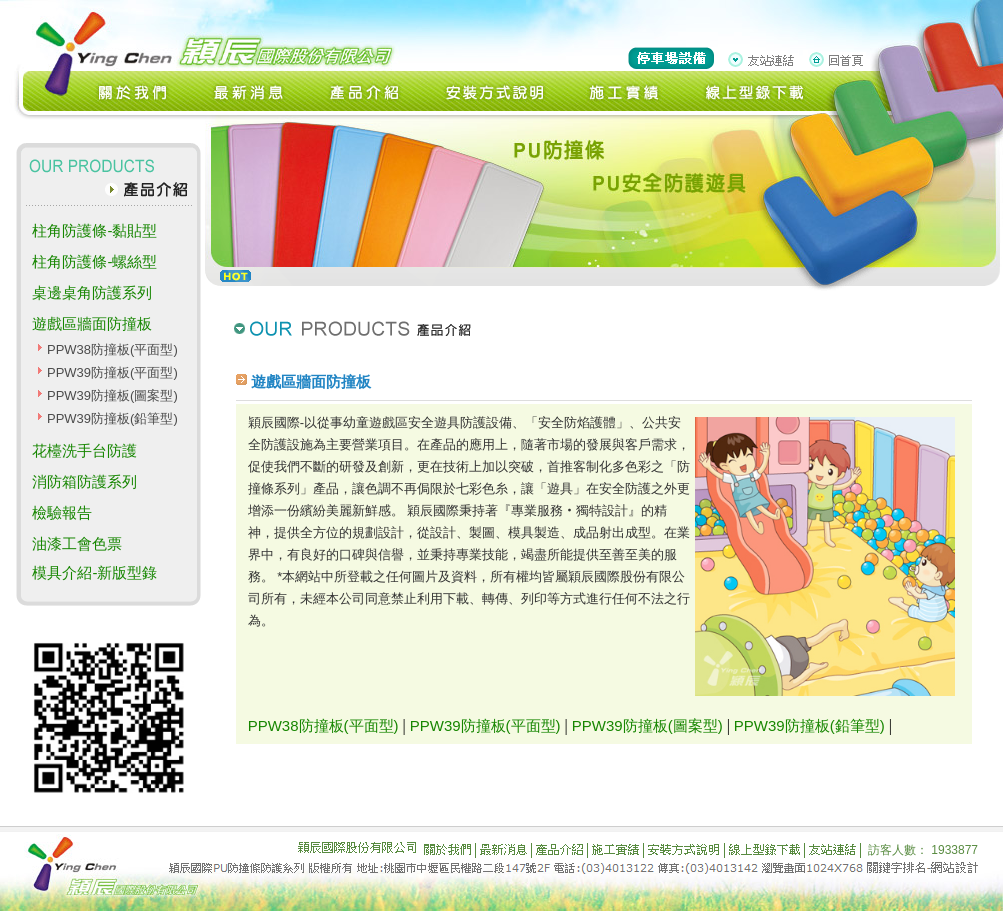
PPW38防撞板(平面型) (112, 349)
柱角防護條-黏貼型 (94, 230)
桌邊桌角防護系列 (92, 292)
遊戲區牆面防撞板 (92, 323)
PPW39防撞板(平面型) (112, 372)
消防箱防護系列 (84, 481)
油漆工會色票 (77, 543)
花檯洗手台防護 (84, 450)
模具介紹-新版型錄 (94, 572)
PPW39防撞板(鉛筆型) (112, 418)
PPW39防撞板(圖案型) (112, 395)
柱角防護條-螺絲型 (94, 261)
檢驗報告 (62, 512)
